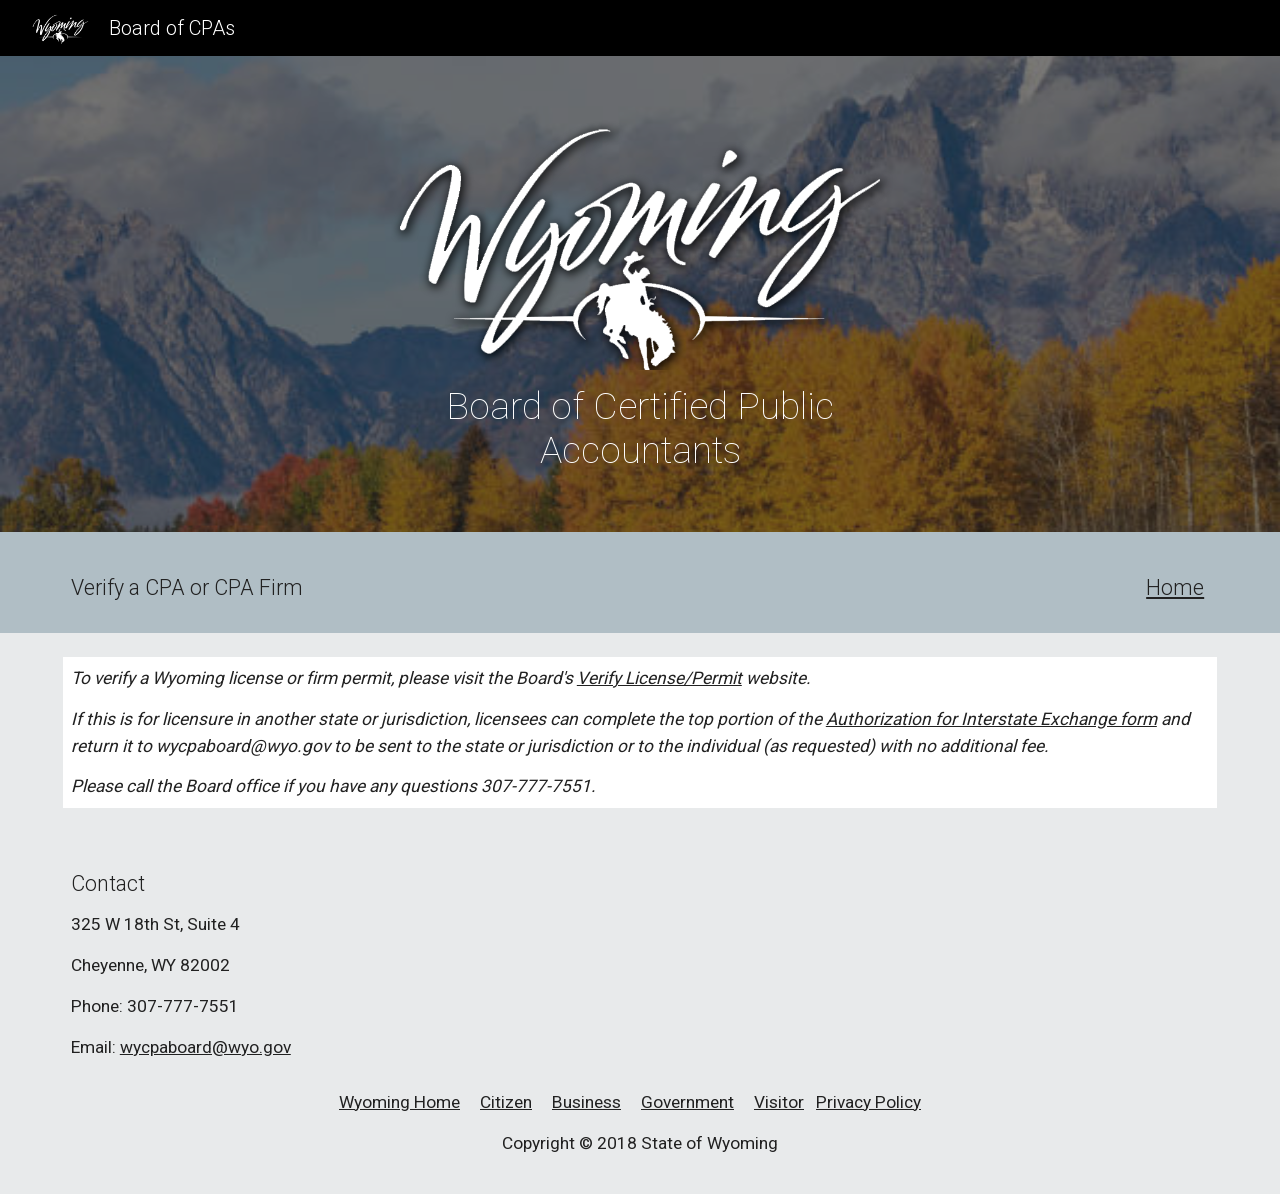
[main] (640, 428)
